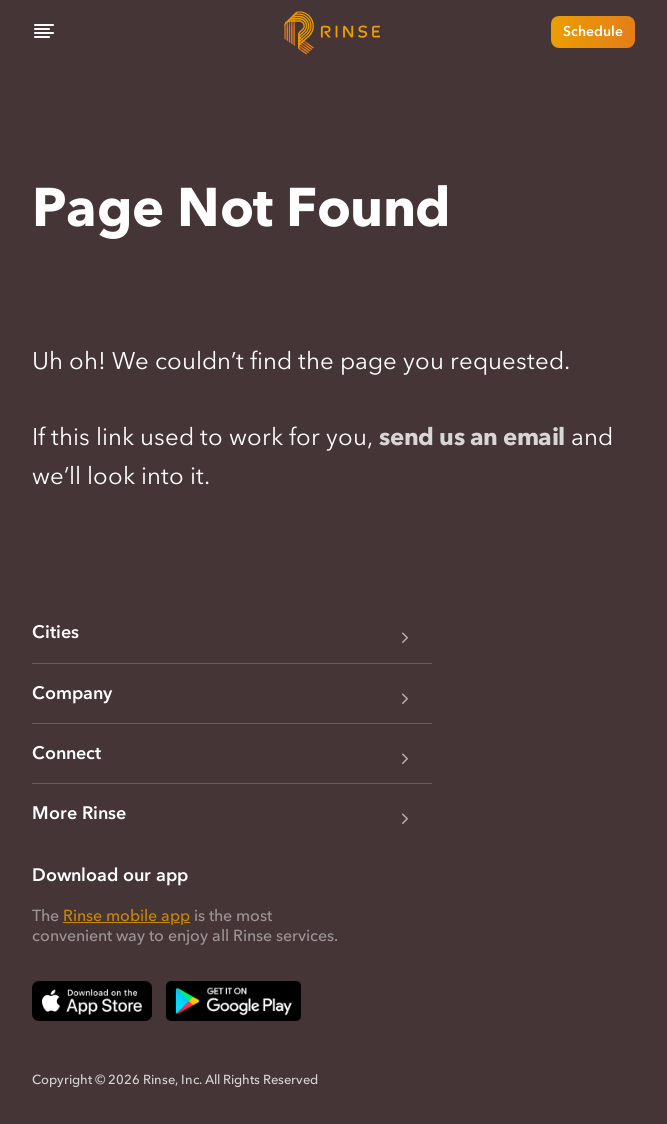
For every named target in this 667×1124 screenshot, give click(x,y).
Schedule (593, 31)
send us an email (471, 436)
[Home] (334, 32)
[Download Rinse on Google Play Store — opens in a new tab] (233, 1001)
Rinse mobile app (126, 915)
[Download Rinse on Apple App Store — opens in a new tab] (92, 1001)
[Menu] (44, 32)
